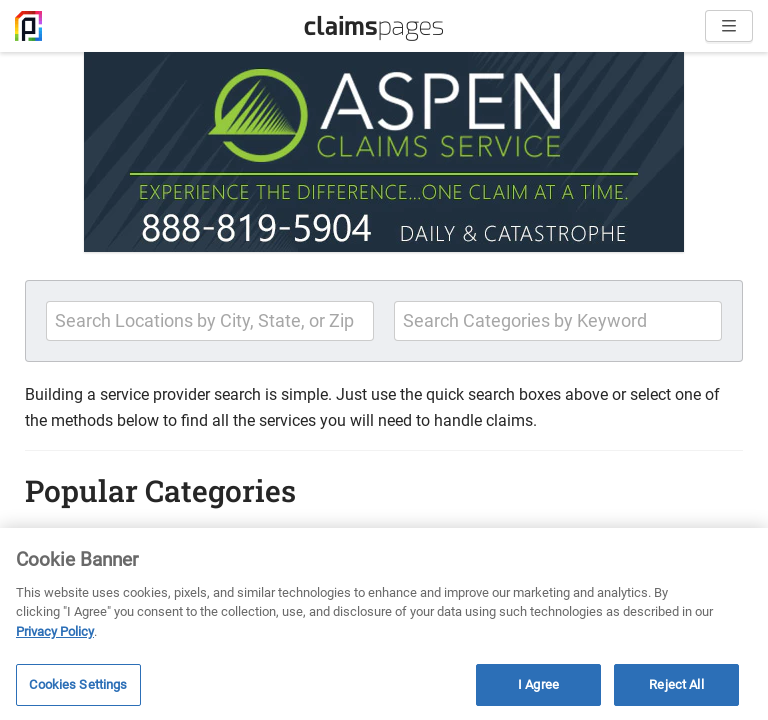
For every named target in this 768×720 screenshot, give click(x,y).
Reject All (676, 684)
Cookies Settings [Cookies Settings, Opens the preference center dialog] (78, 684)
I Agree (538, 684)
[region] (384, 624)
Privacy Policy (55, 631)
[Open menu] (729, 26)
